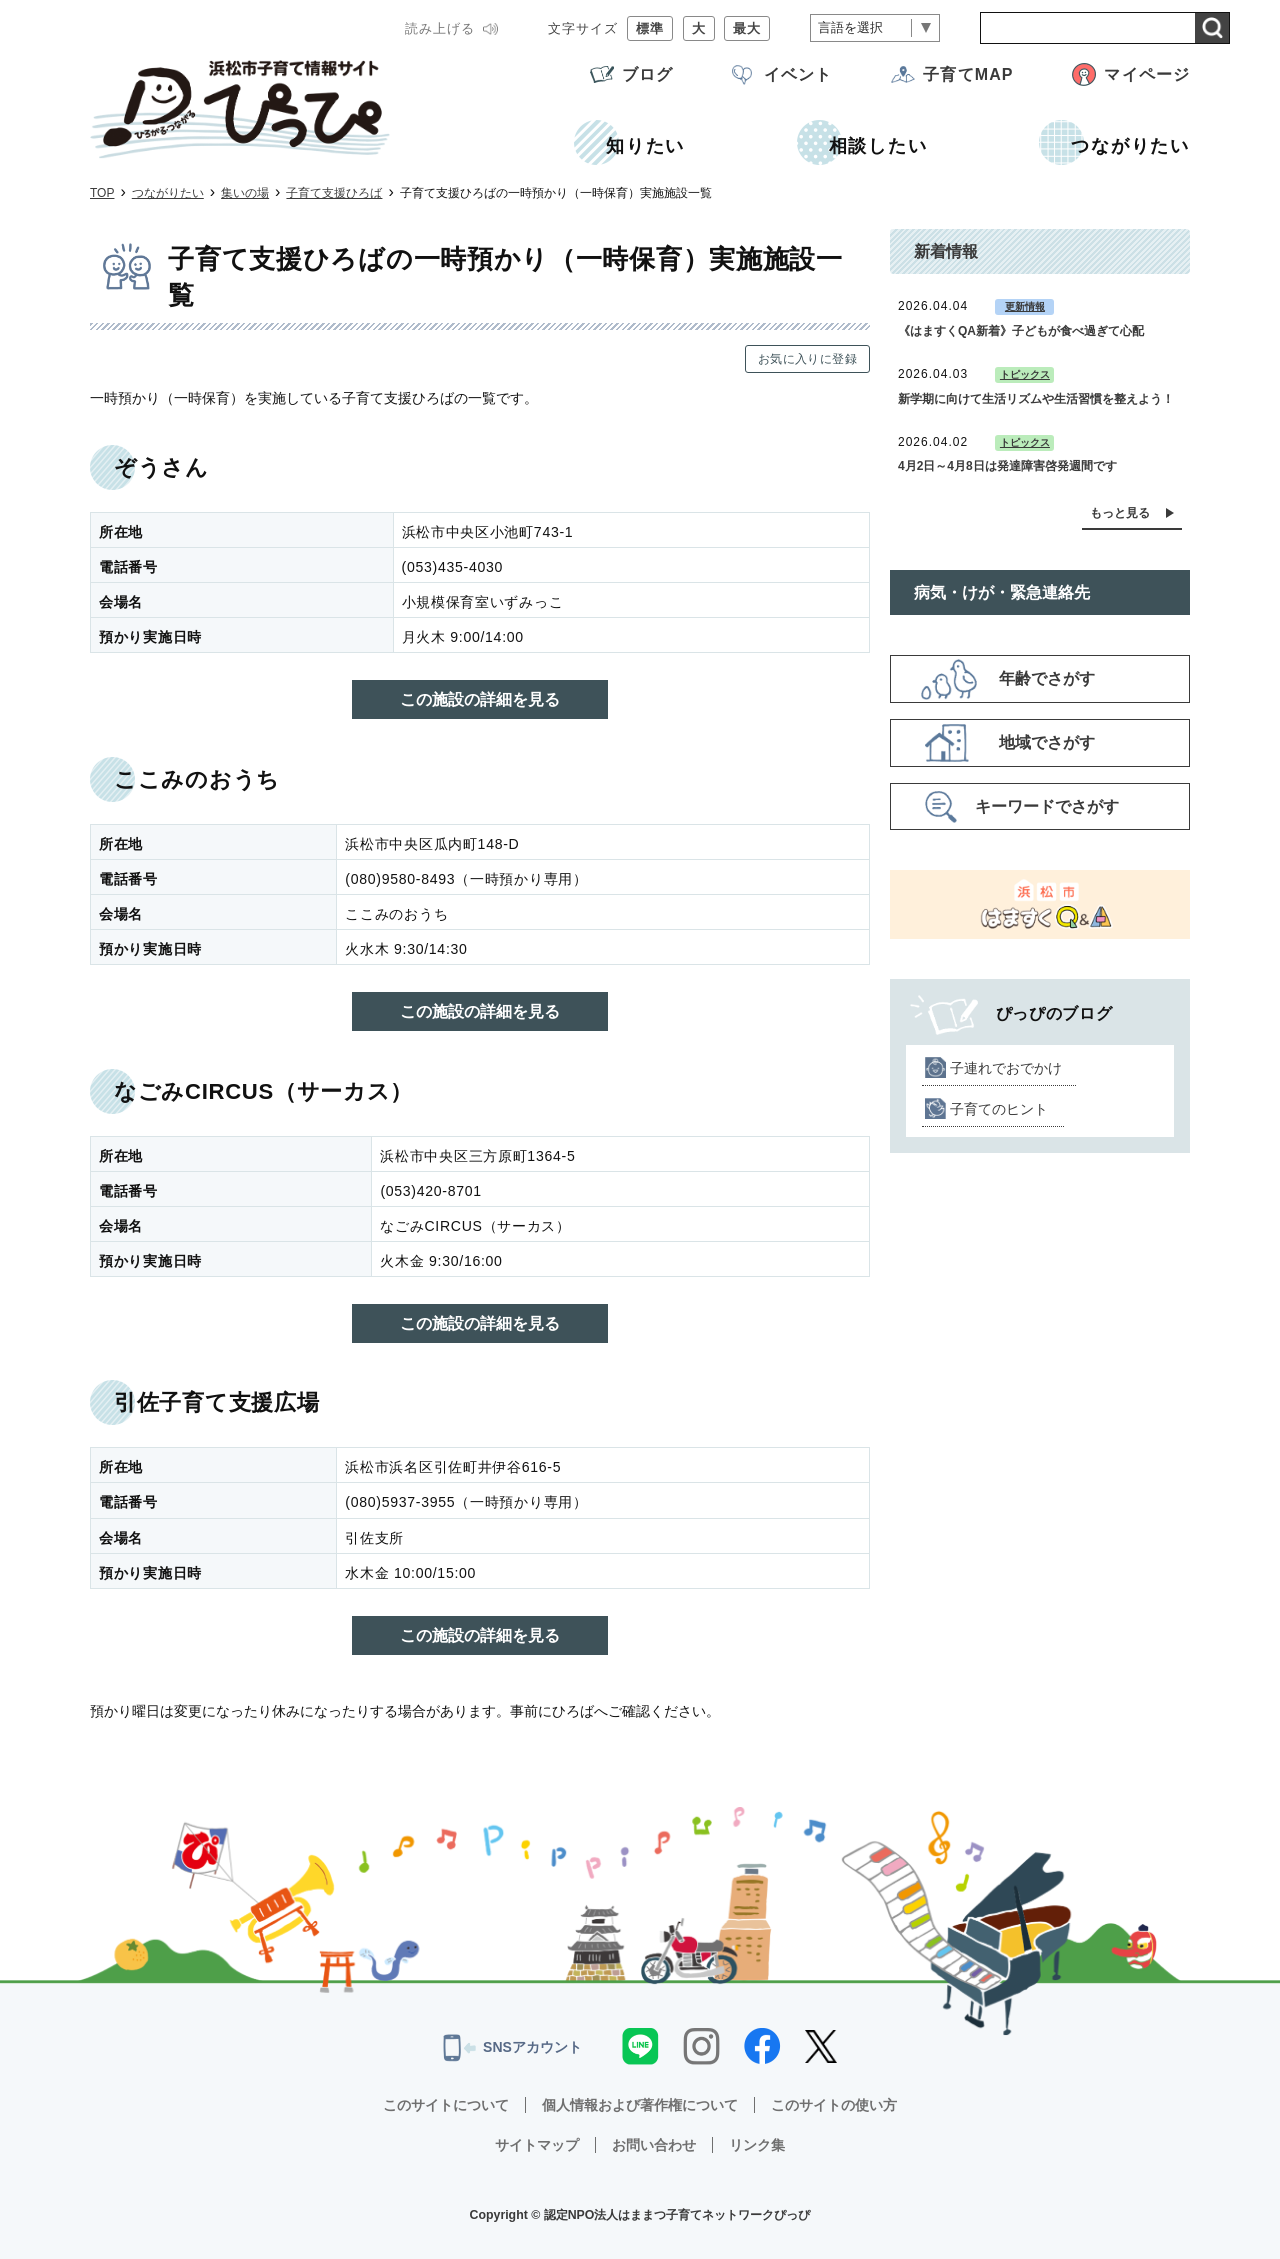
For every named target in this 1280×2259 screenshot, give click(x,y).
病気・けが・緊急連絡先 (1002, 592)
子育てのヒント (999, 1109)
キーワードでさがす (1047, 806)
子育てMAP (968, 74)
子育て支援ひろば (334, 193)
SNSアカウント (512, 2048)
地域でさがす (1047, 742)
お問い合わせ (654, 2145)
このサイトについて (446, 2105)
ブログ (647, 74)
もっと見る (1120, 513)
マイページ (1147, 74)
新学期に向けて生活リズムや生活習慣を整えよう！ (1036, 399)
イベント (798, 74)
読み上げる (440, 28)
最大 (747, 28)
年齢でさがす (1047, 678)
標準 (650, 28)
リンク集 (757, 2145)
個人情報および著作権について (640, 2105)
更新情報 (1025, 306)
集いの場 (245, 193)
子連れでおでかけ (1006, 1068)
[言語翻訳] (875, 28)
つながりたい (168, 193)
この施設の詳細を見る (480, 699)
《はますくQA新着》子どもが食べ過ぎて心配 (1021, 331)
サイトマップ (537, 2145)
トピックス (1025, 374)
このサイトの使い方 (834, 2105)
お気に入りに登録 (807, 359)
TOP (102, 193)
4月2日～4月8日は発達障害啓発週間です (1007, 466)
